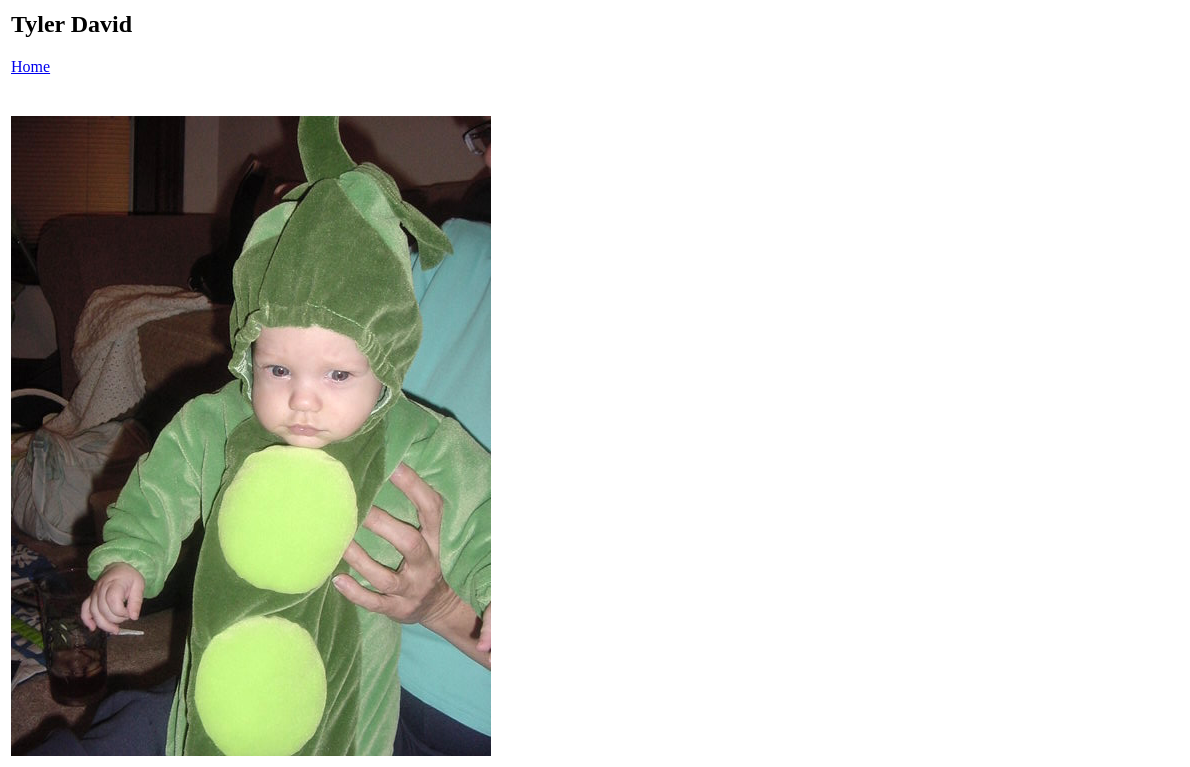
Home (30, 66)
